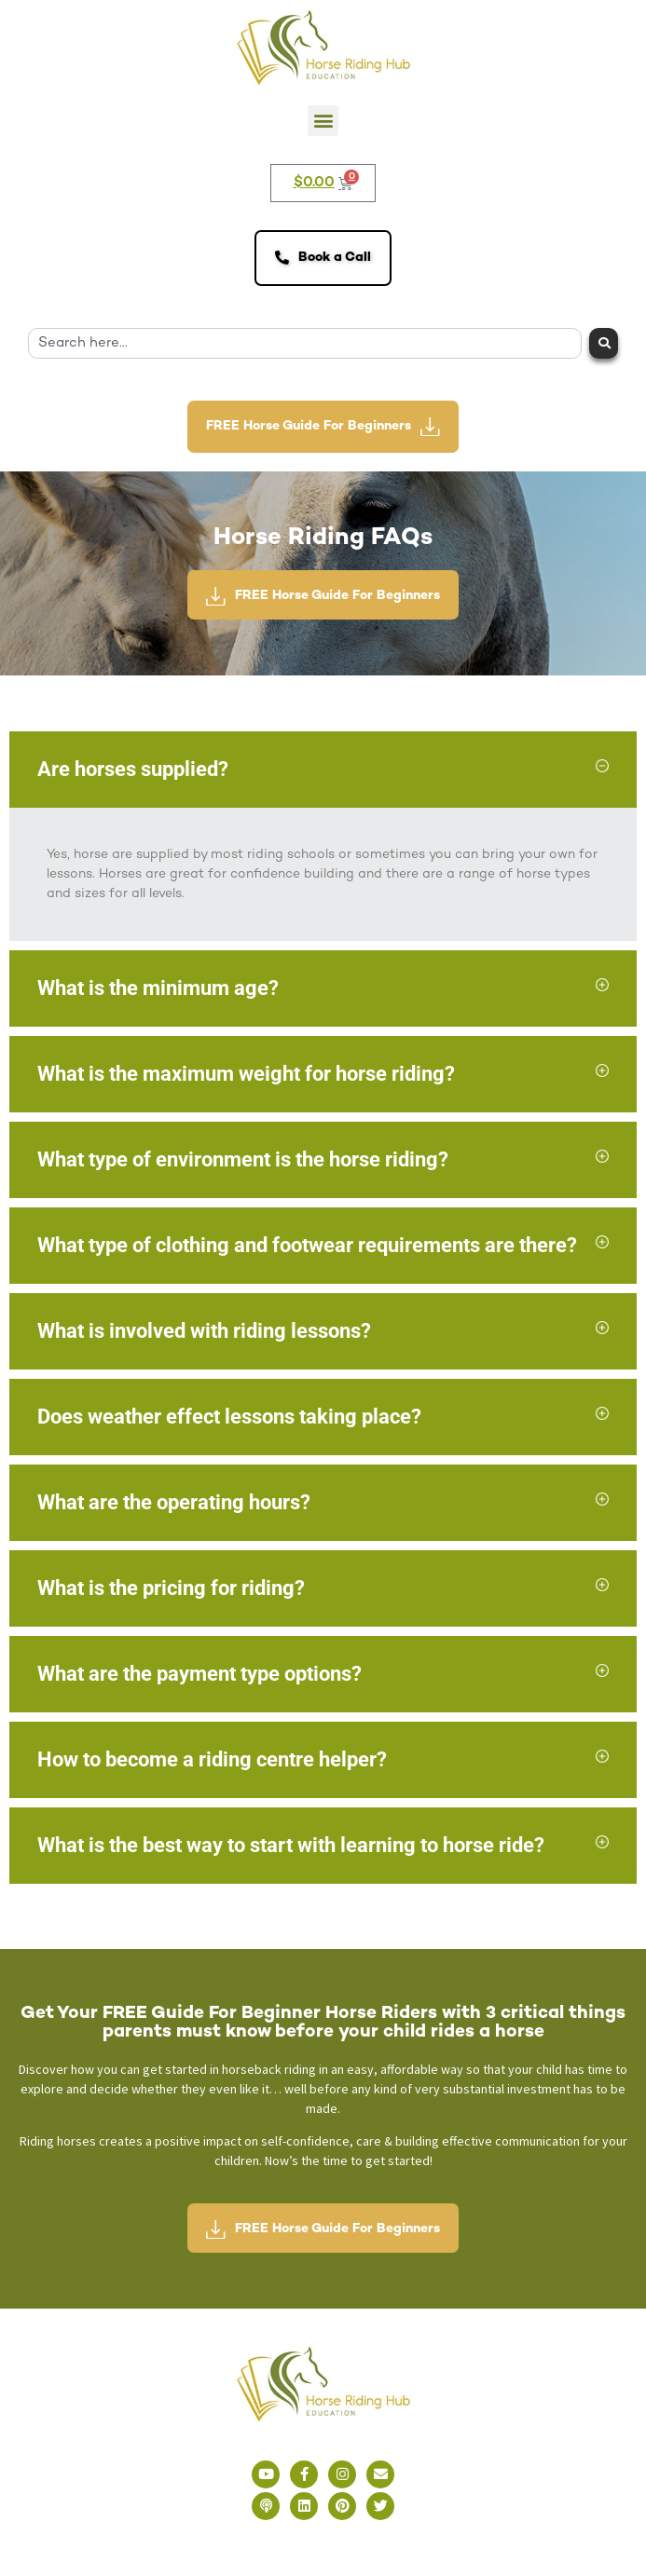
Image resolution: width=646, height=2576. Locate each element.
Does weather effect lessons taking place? (229, 1416)
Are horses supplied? (132, 769)
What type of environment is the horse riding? (242, 1159)
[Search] (603, 343)
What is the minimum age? (158, 988)
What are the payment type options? (199, 1673)
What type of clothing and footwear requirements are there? (307, 1245)
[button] (323, 120)
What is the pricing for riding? (171, 1588)
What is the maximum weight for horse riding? (246, 1073)
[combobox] (305, 343)
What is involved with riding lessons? (204, 1331)
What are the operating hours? (173, 1502)
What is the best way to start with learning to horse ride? (290, 1845)
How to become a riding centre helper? (212, 1759)
